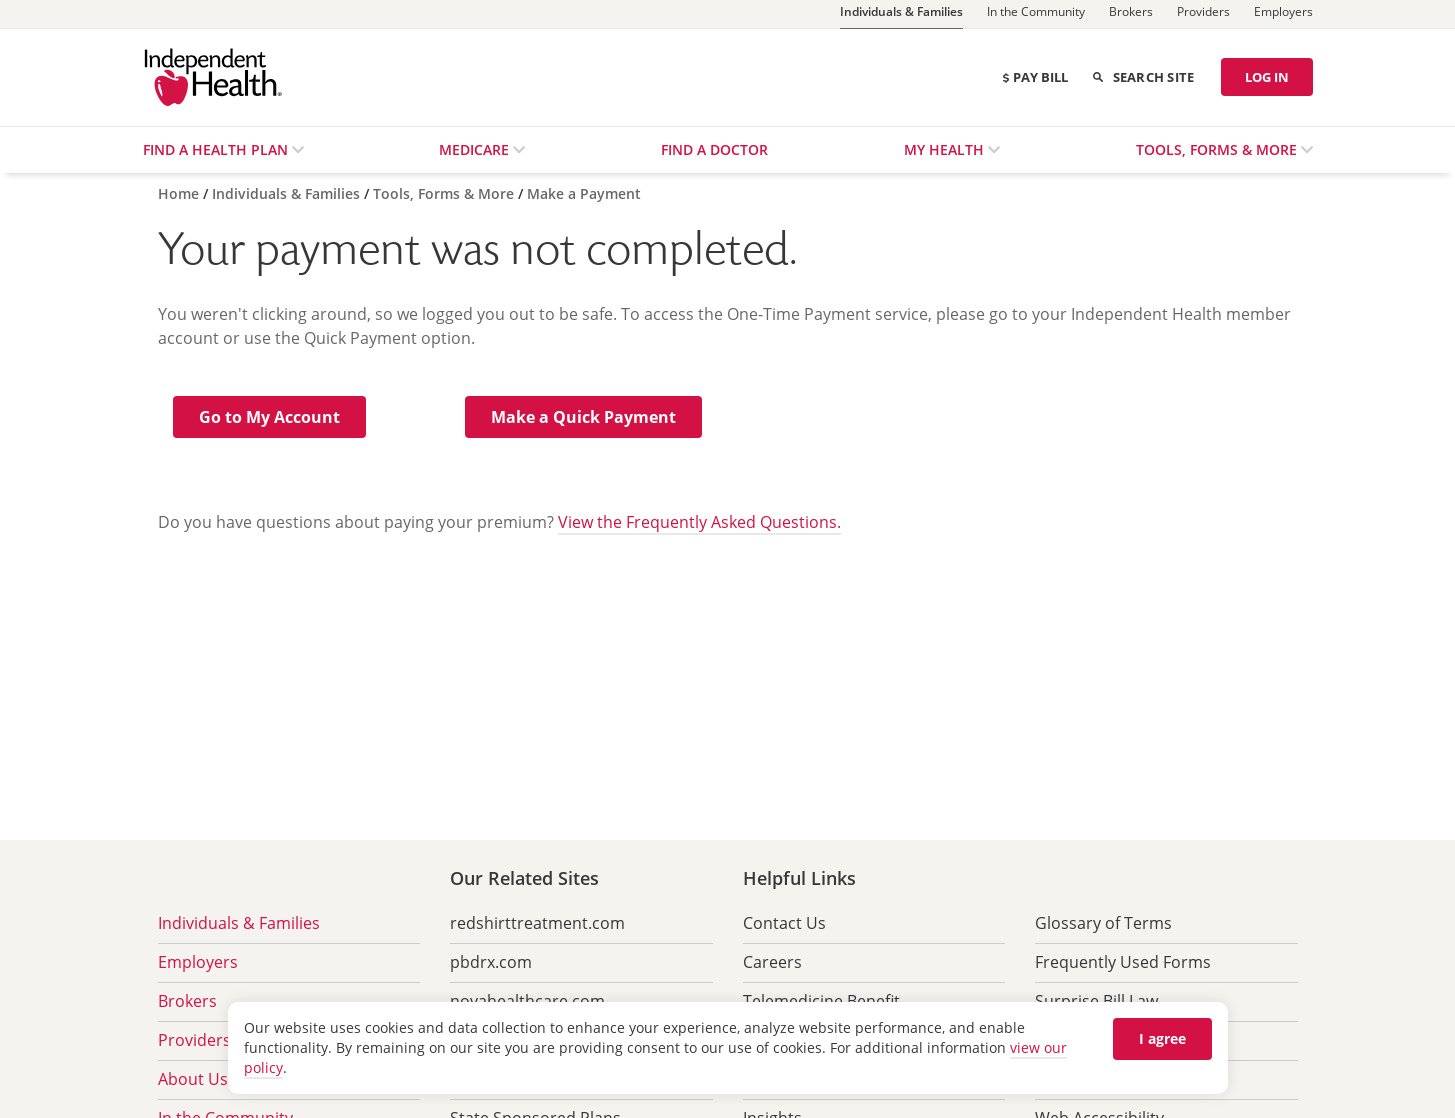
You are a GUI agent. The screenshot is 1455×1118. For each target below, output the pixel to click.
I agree (1162, 1038)
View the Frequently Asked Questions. (699, 522)
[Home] (180, 193)
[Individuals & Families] (901, 14)
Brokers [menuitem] (187, 1001)
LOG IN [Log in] (1267, 77)
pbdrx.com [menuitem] (491, 962)
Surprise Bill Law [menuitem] (1096, 1001)
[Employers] (1283, 14)
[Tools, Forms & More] (445, 193)
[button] (269, 417)
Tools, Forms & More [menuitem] (1218, 149)
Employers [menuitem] (198, 962)
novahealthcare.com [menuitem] (527, 1001)
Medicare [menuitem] (476, 149)
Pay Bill (1034, 77)
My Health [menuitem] (946, 149)
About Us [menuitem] (193, 1079)
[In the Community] (1036, 14)
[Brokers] (1131, 14)
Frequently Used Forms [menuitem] (1123, 962)
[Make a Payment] (584, 193)
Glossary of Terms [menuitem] (1103, 923)
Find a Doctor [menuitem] (714, 149)
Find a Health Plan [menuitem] (217, 149)
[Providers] (1203, 14)
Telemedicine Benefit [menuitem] (821, 1001)
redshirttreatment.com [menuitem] (537, 923)
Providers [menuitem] (194, 1040)
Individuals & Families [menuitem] (239, 923)
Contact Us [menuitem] (784, 923)
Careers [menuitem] (772, 962)
